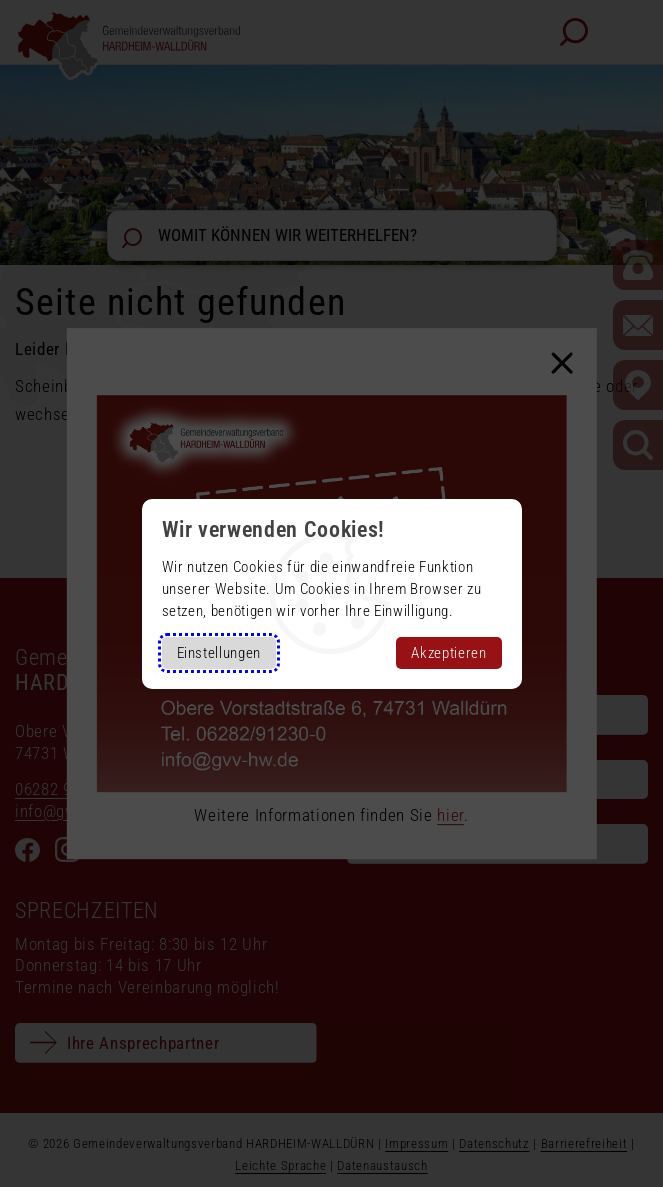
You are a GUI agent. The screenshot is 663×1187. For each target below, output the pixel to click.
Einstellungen (219, 653)
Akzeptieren (448, 653)
